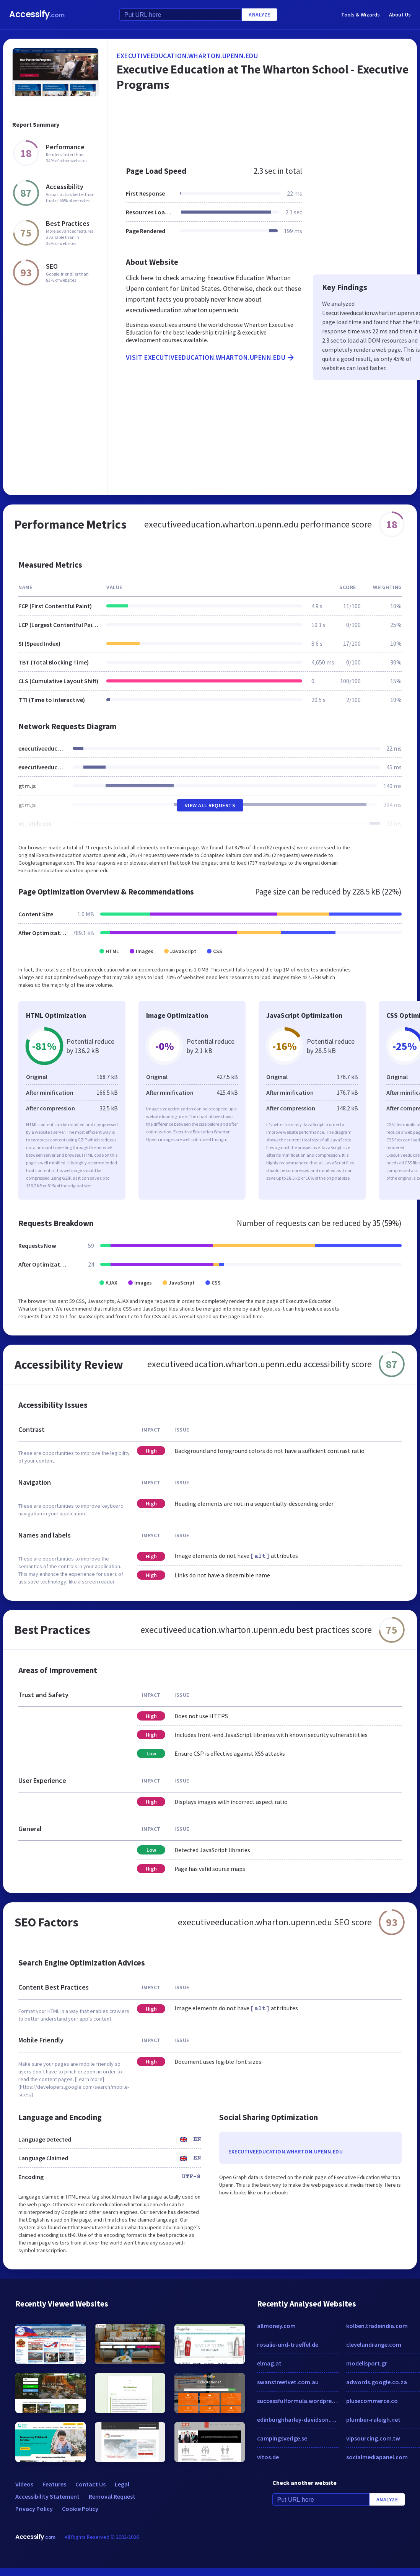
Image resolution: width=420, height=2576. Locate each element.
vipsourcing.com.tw (373, 2438)
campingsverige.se (282, 2438)
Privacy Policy (34, 2508)
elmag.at (269, 2363)
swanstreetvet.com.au (288, 2382)
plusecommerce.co (372, 2401)
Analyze (259, 14)
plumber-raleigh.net (373, 2419)
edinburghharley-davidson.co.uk (298, 2419)
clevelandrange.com (373, 2344)
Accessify (37, 14)
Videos (24, 2484)
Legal (122, 2484)
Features (54, 2484)
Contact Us (90, 2484)
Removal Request (112, 2496)
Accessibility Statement (47, 2496)
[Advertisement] (209, 432)
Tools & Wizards (360, 14)
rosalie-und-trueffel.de (287, 2344)
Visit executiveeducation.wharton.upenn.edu (210, 357)
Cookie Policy (80, 2508)
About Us (400, 14)
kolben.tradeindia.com (377, 2326)
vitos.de (268, 2457)
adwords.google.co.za (376, 2382)
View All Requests (210, 805)
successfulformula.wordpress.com (298, 2401)
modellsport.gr (366, 2363)
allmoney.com (276, 2326)
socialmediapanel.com (377, 2457)
